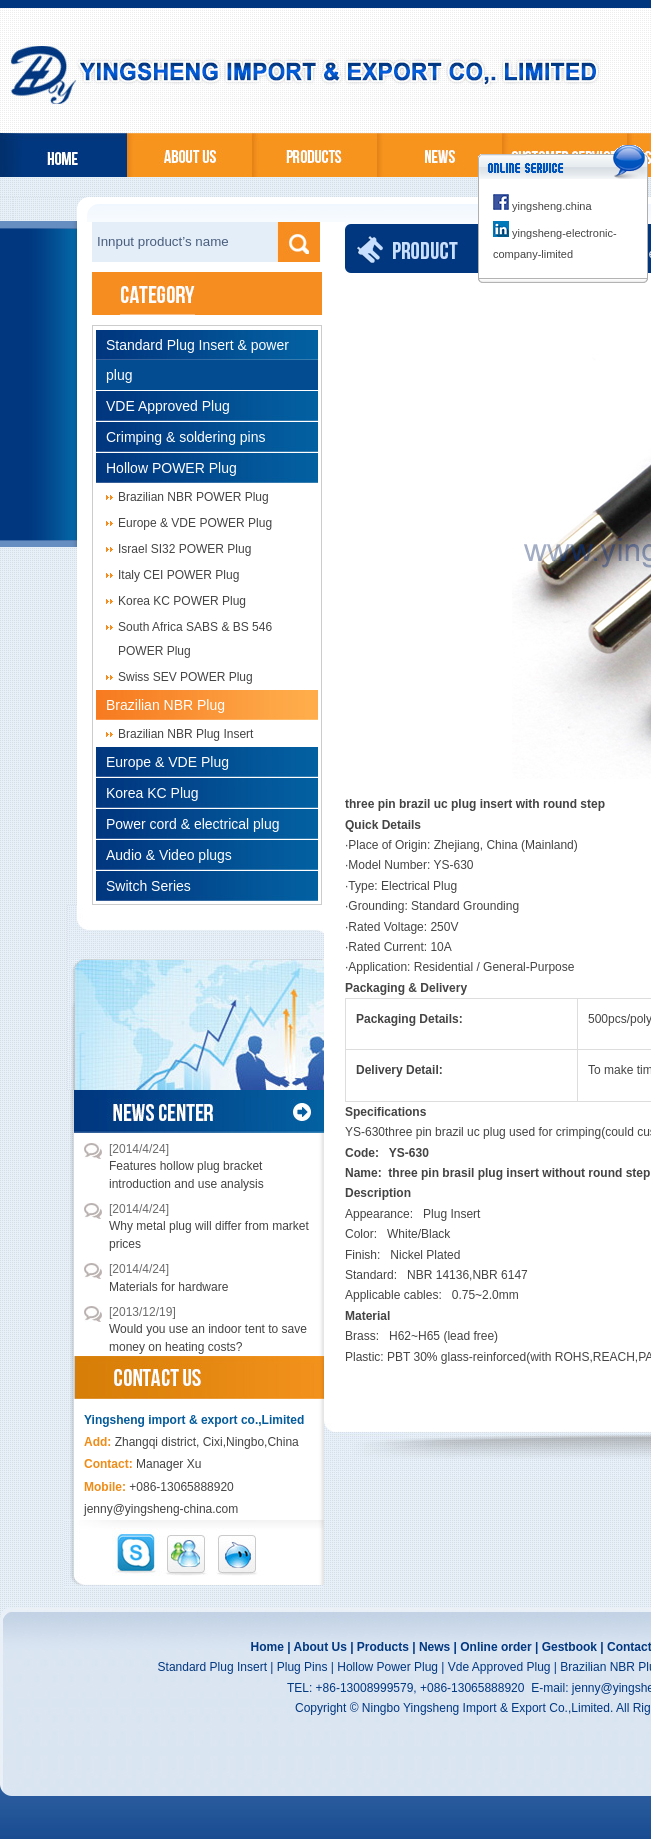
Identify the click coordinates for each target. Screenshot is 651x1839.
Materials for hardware (168, 1287)
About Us (319, 1647)
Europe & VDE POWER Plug (195, 523)
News (434, 1647)
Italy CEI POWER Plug (178, 575)
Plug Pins (302, 1667)
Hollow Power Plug (387, 1667)
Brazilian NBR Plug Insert (185, 734)
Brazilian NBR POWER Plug (193, 497)
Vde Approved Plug (499, 1667)
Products (383, 1647)
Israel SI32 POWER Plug (184, 549)
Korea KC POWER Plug (182, 601)
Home (267, 1647)
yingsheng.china (542, 206)
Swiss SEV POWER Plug (185, 677)
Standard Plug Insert (212, 1667)
